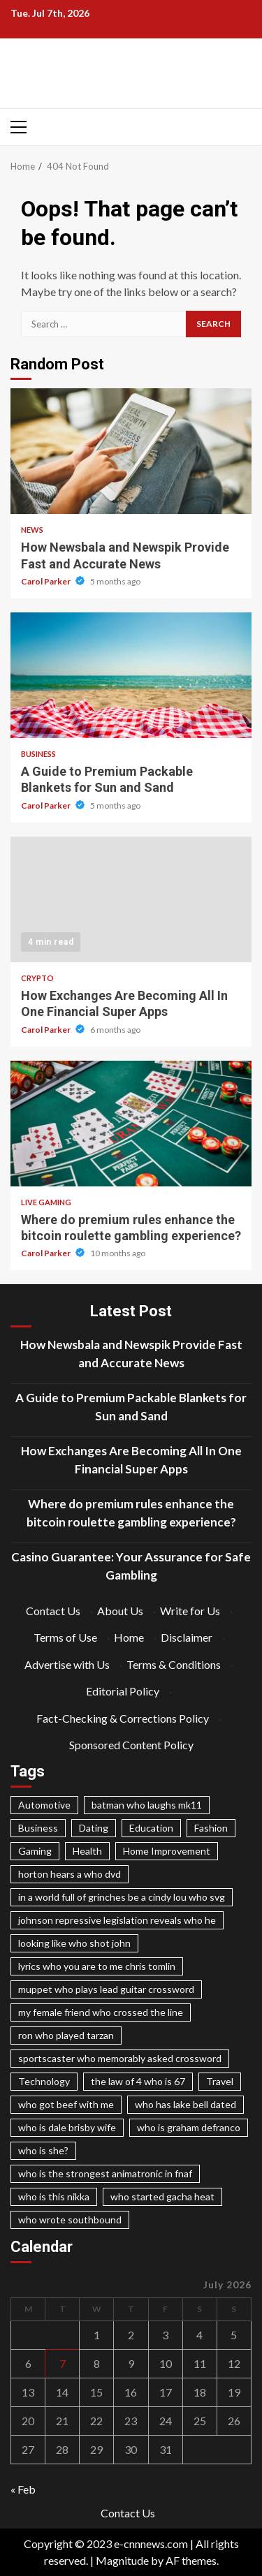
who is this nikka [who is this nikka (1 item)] (53, 2196)
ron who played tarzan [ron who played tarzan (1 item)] (66, 2035)
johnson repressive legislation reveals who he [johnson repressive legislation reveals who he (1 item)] (117, 1920)
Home (129, 1637)
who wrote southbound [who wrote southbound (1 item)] (70, 2219)
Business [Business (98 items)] (38, 1828)
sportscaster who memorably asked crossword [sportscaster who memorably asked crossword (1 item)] (119, 2058)
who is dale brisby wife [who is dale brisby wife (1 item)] (67, 2127)
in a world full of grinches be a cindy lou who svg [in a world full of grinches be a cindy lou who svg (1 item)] (121, 1897)
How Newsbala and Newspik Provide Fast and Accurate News (131, 451)
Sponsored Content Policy (131, 1744)
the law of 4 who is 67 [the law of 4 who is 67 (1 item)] (138, 2081)
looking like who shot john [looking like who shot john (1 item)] (74, 1943)
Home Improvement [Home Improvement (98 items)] (166, 1851)
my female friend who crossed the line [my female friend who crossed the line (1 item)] (100, 2012)
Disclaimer (186, 1637)
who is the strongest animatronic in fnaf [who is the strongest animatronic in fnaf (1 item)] (105, 2173)
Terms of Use (65, 1637)
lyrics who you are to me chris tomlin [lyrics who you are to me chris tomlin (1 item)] (96, 1966)
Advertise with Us (67, 1664)
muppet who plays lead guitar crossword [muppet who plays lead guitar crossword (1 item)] (106, 1989)
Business (38, 754)
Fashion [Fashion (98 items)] (211, 1828)
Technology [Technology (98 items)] (44, 2081)
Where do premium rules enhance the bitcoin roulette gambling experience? (131, 1123)
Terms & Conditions (173, 1664)
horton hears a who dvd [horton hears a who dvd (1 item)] (69, 1874)
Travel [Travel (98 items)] (219, 2081)
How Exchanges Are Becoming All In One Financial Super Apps (131, 899)
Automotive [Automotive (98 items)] (44, 1805)
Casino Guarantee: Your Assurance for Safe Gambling (131, 1566)
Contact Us (53, 1610)
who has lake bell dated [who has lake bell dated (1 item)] (185, 2104)
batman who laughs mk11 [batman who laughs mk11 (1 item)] (147, 1805)
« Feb (23, 2489)
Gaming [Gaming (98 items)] (35, 1851)
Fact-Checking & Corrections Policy (122, 1718)
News (32, 529)
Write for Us (190, 1610)
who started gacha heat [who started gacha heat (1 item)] (162, 2196)
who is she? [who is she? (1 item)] (43, 2150)
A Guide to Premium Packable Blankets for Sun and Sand (131, 675)
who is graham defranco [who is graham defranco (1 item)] (188, 2127)
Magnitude (122, 2560)
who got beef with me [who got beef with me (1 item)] (66, 2104)
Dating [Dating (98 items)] (93, 1828)
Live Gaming (46, 1202)
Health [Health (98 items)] (87, 1851)
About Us (120, 1610)
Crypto (37, 978)
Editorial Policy (122, 1691)
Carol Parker (46, 581)
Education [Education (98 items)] (151, 1828)
